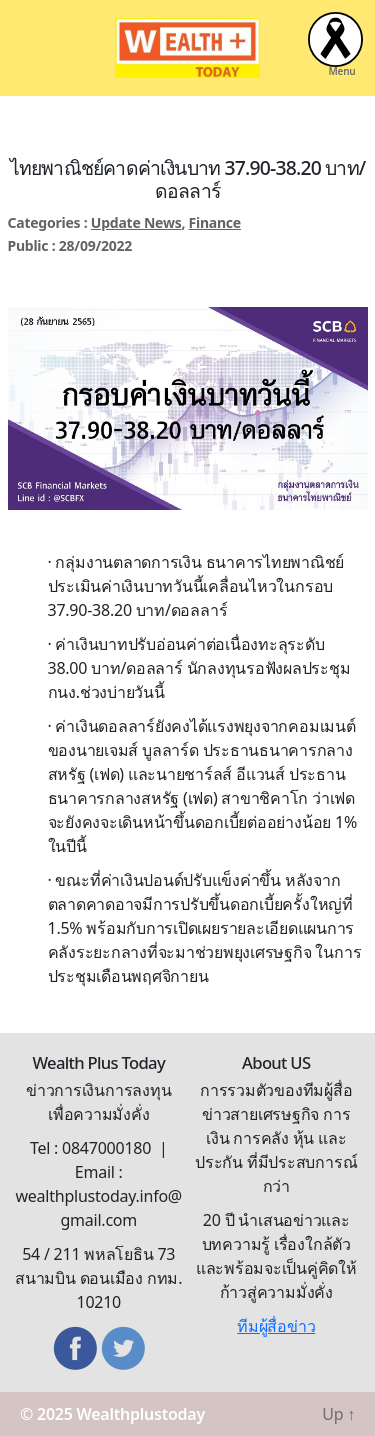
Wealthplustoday (141, 1414)
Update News (136, 222)
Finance (215, 222)
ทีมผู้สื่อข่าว (276, 1326)
